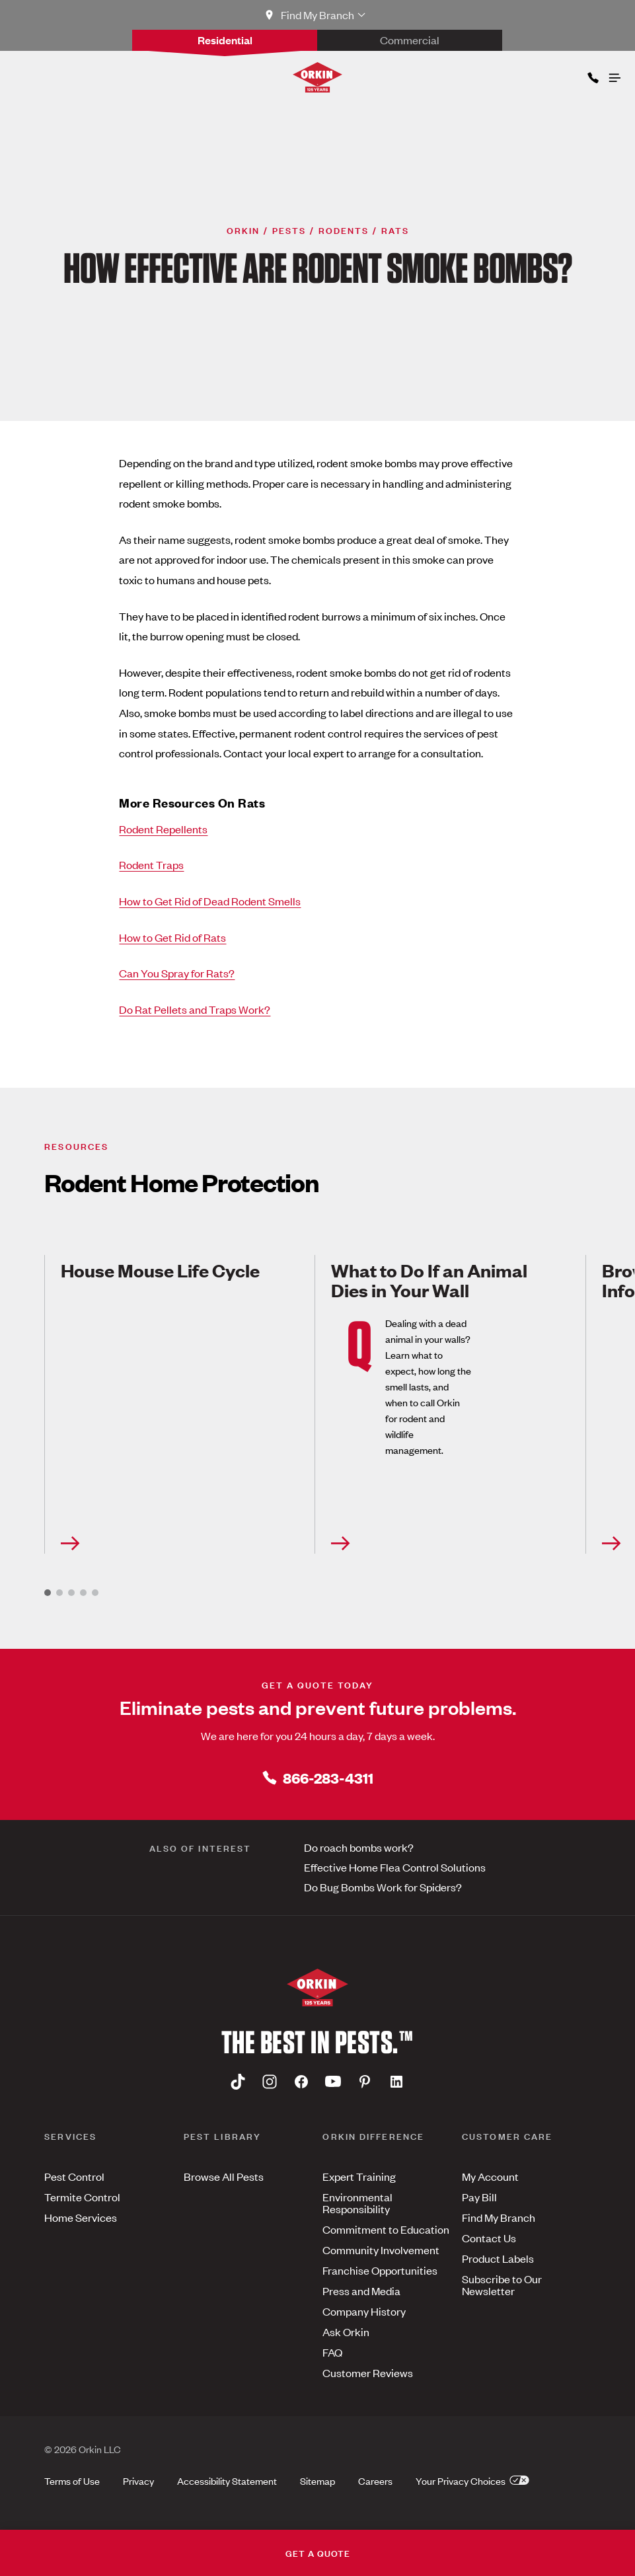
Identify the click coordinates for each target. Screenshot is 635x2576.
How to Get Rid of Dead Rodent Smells (210, 900)
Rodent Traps (151, 864)
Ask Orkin (345, 2331)
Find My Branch (498, 2217)
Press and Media (361, 2290)
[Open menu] (614, 74)
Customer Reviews (367, 2372)
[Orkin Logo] (317, 77)
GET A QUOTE (317, 2552)
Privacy (138, 2480)
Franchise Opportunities (379, 2270)
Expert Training (359, 2176)
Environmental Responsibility (357, 2202)
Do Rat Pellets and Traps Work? (194, 1009)
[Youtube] (333, 2081)
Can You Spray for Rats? (177, 973)
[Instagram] (270, 2081)
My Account (490, 2176)
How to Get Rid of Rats (172, 937)
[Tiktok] (238, 2081)
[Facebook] (301, 2081)
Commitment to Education (385, 2229)
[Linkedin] (396, 2081)
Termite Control (82, 2196)
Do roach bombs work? (359, 1847)
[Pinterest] (365, 2081)
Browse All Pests (224, 2176)
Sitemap (317, 2480)
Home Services (80, 2217)
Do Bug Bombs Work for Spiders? (383, 1886)
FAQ (332, 2352)
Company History (364, 2311)
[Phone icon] (592, 75)
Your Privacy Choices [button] (472, 2480)
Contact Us (489, 2237)
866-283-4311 (317, 1777)
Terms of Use (72, 2480)
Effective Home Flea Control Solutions (395, 1867)
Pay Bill (479, 2196)
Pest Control (74, 2176)
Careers (375, 2480)
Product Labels (498, 2258)
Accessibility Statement (227, 2480)
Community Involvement (380, 2249)
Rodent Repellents (163, 828)
